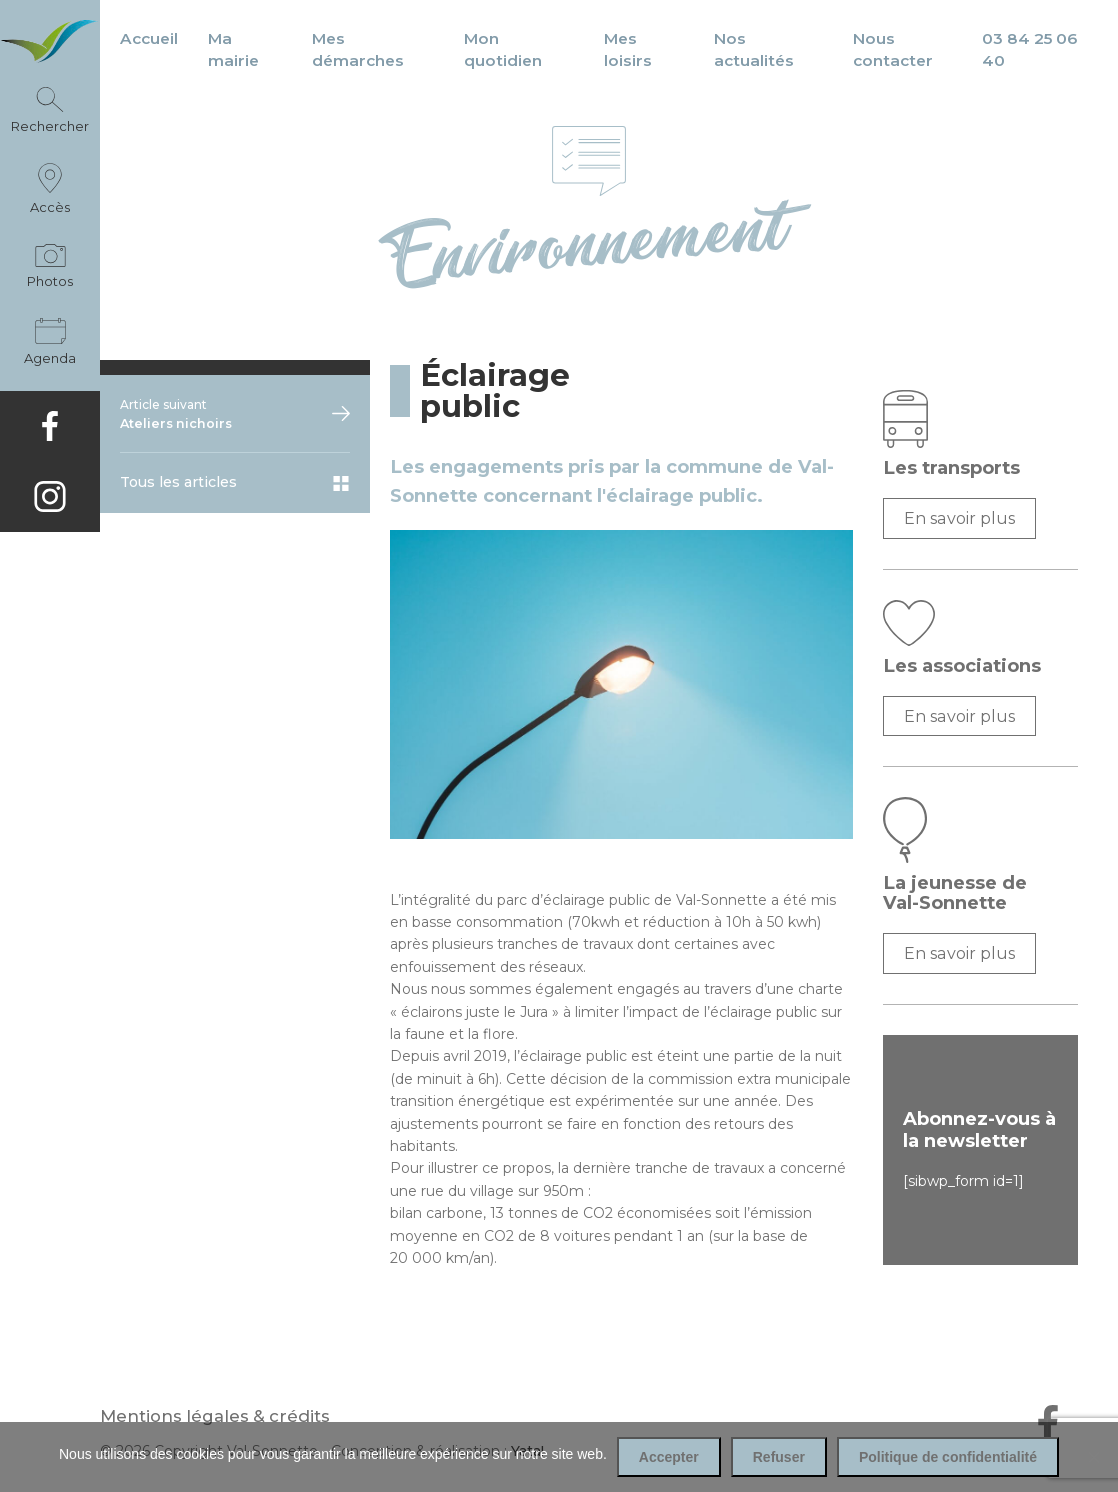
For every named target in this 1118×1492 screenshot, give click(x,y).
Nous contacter (893, 49)
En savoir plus (959, 518)
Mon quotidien (503, 49)
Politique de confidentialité (948, 1457)
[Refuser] (1093, 1457)
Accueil (149, 38)
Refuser (779, 1457)
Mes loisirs (628, 49)
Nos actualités (754, 49)
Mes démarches (358, 49)
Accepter (669, 1457)
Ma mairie (233, 49)
